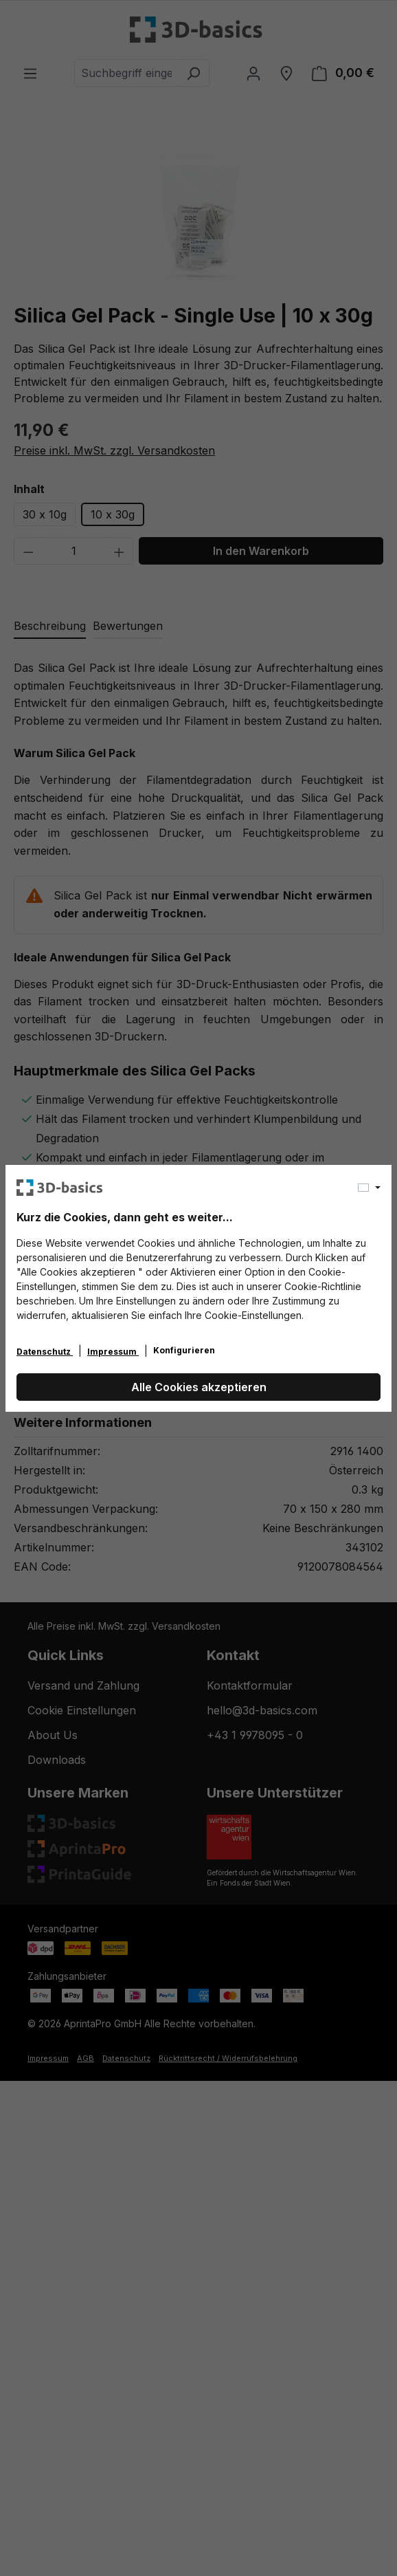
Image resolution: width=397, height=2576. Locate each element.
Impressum (113, 1351)
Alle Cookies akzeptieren (198, 1387)
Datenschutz (44, 1351)
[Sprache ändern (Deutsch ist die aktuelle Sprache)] (369, 1187)
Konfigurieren (184, 1350)
